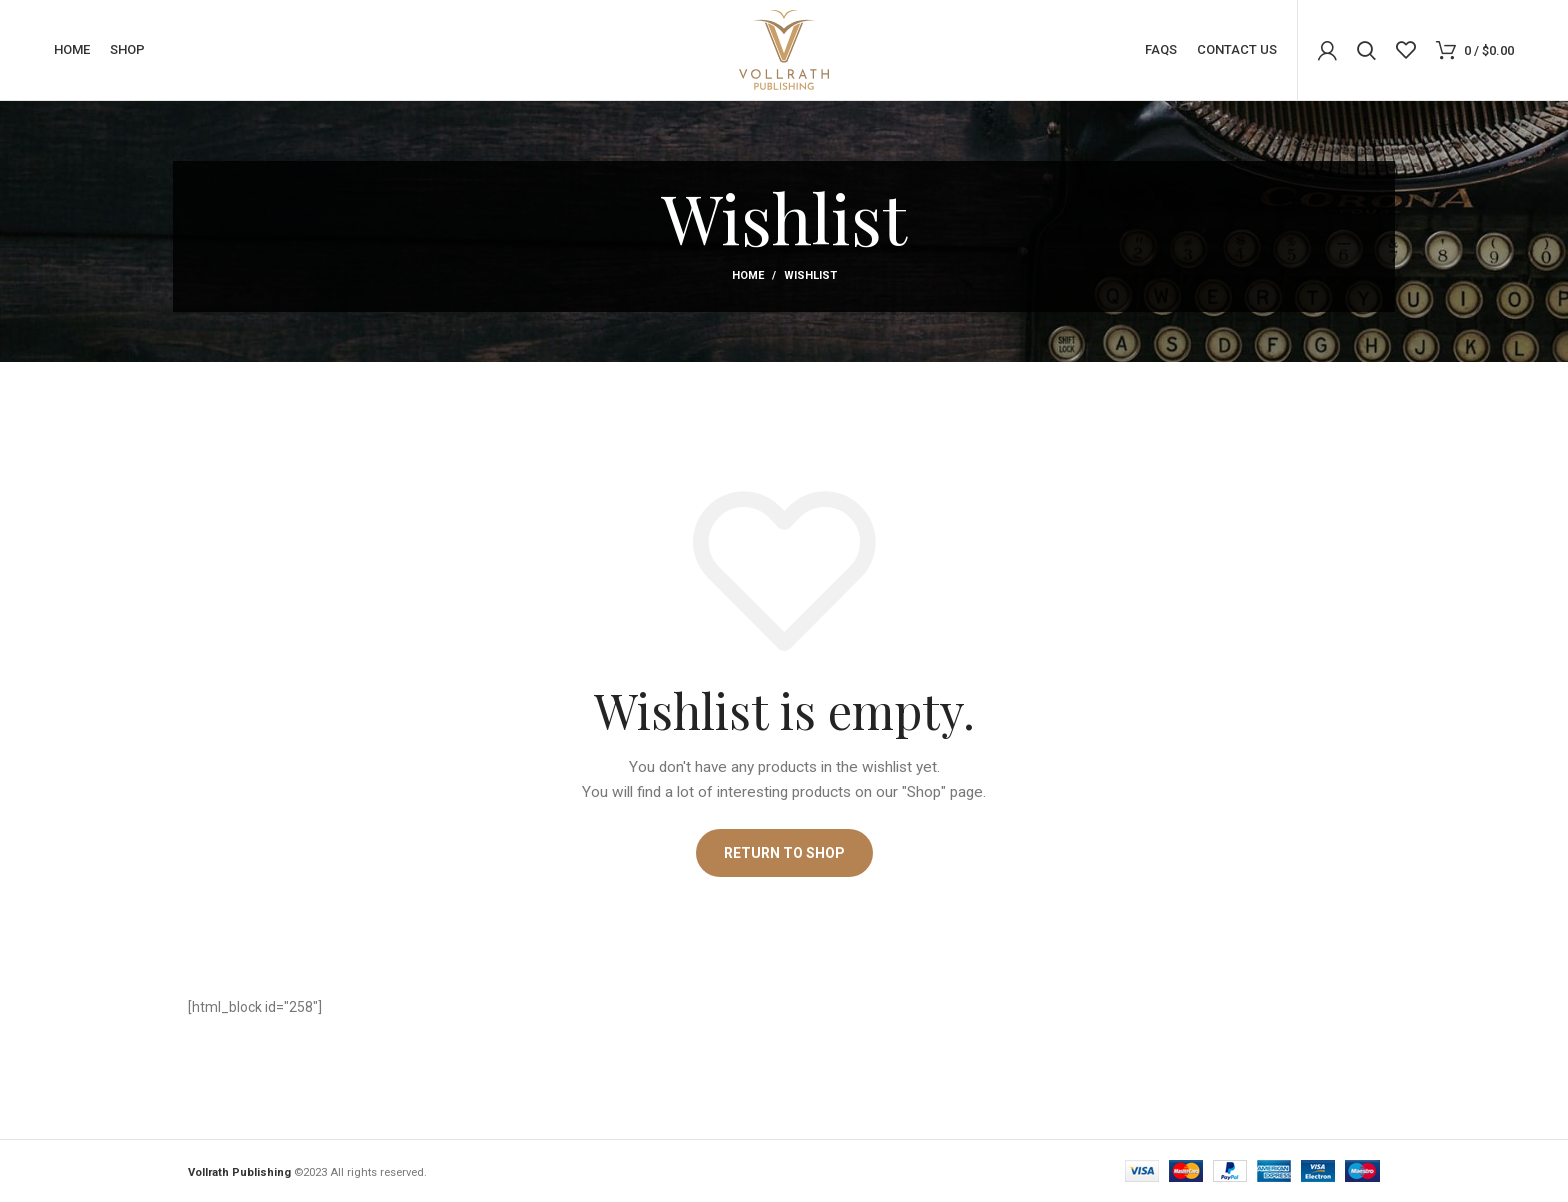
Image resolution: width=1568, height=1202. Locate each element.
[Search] (1366, 50)
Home (748, 275)
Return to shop (784, 853)
